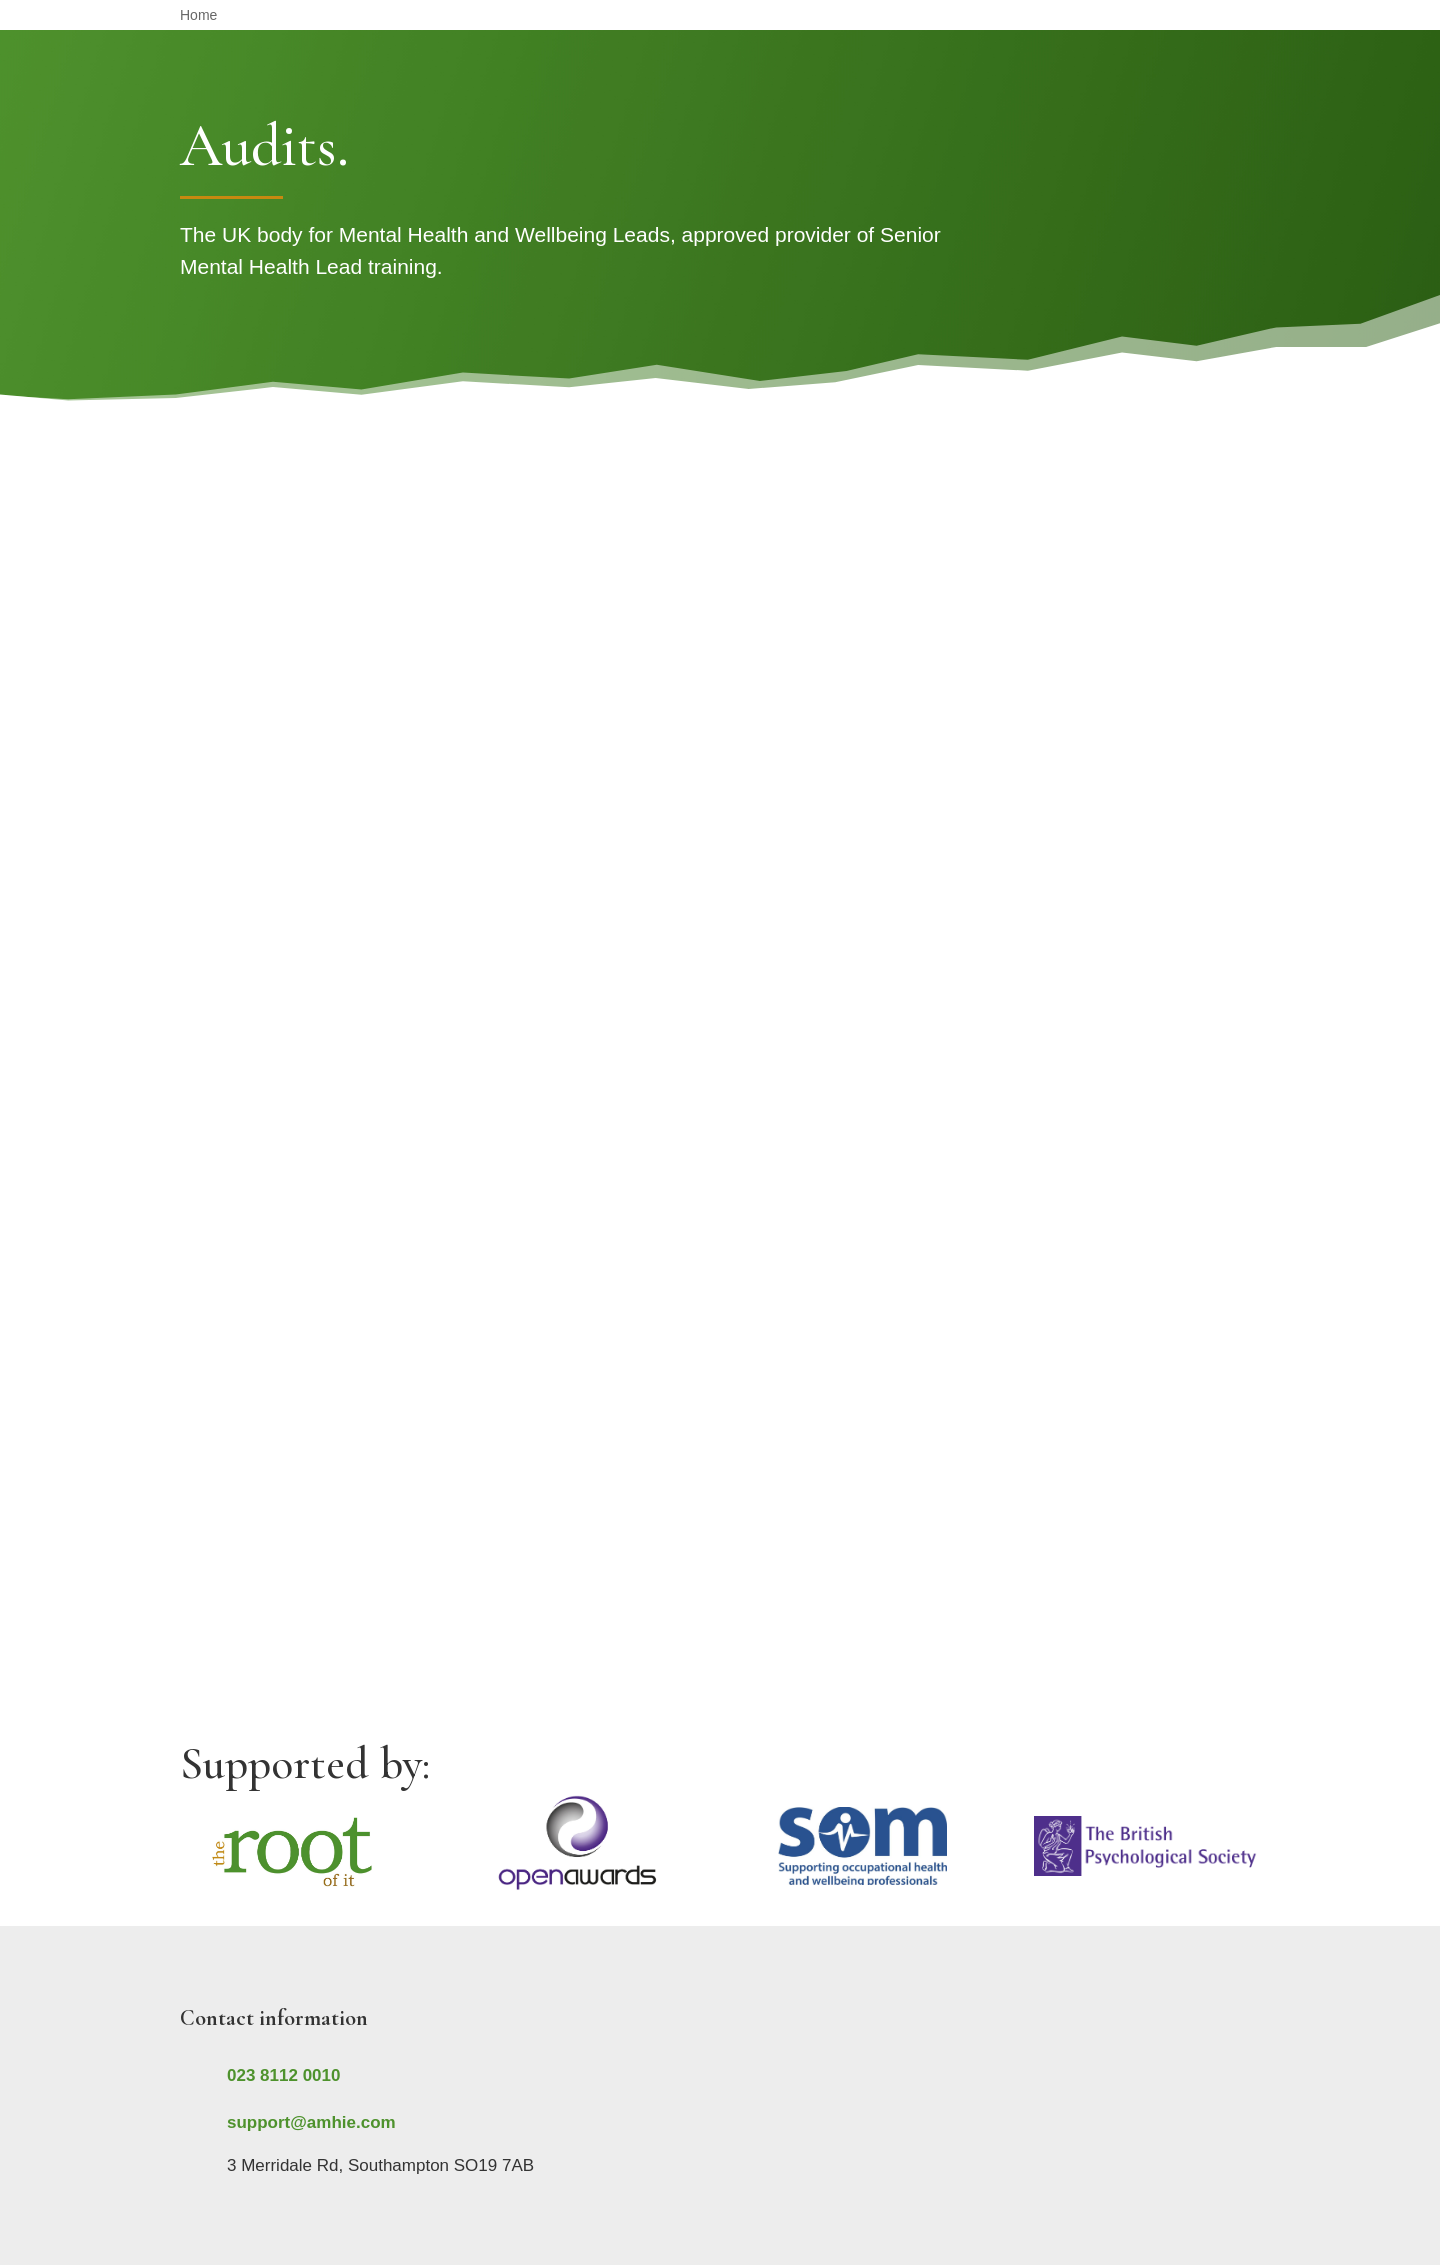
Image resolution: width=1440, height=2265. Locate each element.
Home (198, 15)
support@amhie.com (311, 2122)
